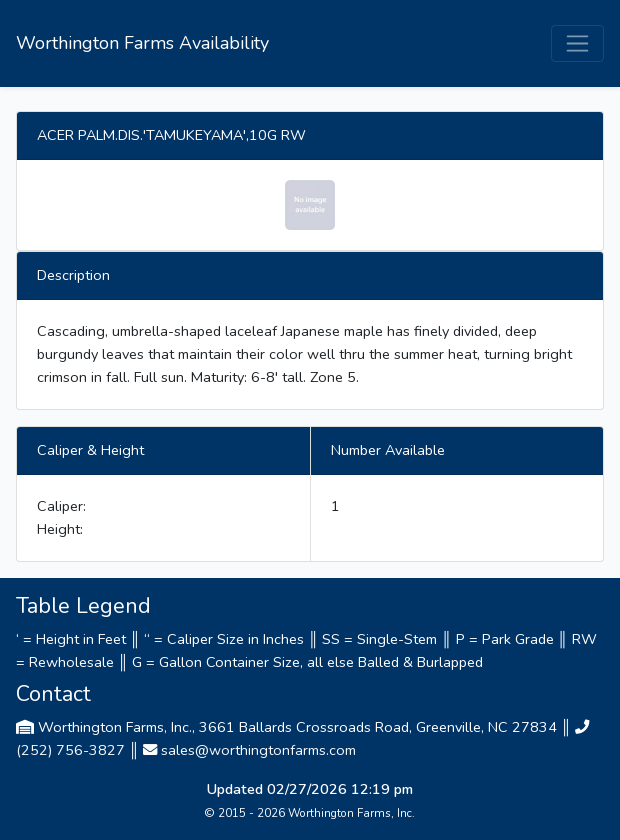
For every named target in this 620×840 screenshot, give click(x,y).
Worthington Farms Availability (142, 43)
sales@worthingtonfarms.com (258, 750)
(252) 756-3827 (70, 750)
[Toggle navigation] (577, 43)
